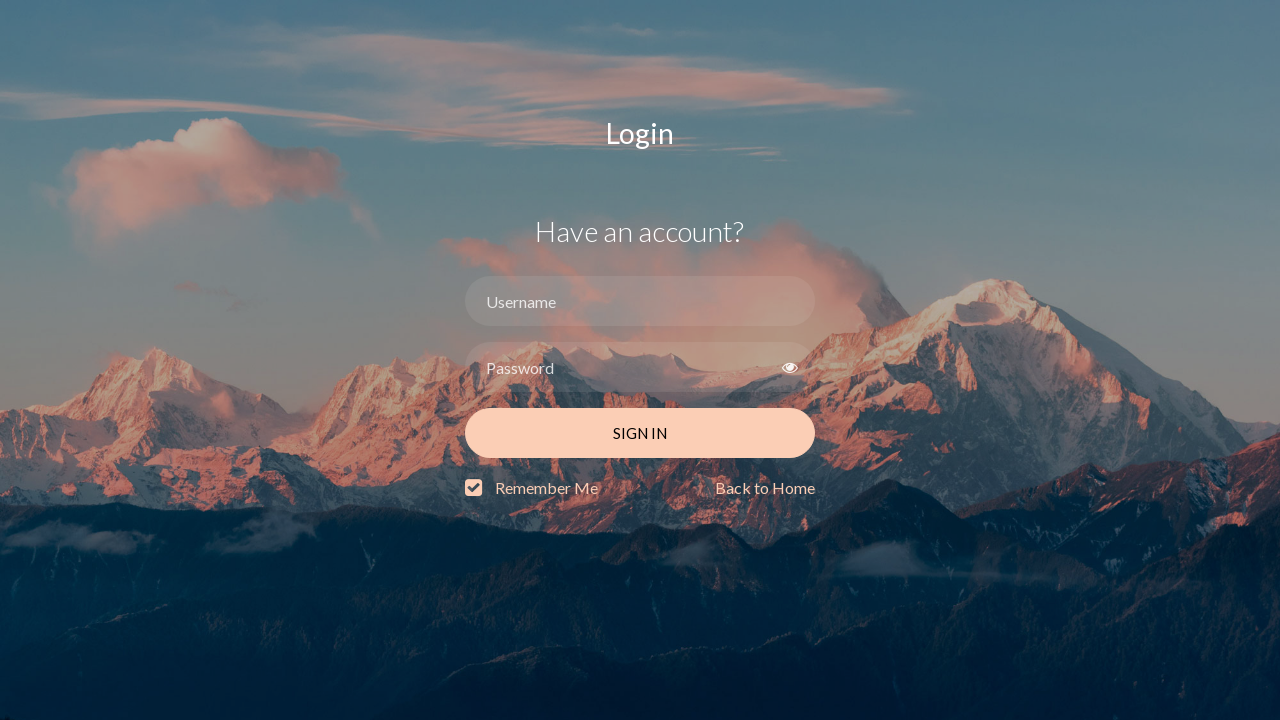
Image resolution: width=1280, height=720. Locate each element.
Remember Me (546, 487)
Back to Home (765, 487)
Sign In (640, 433)
